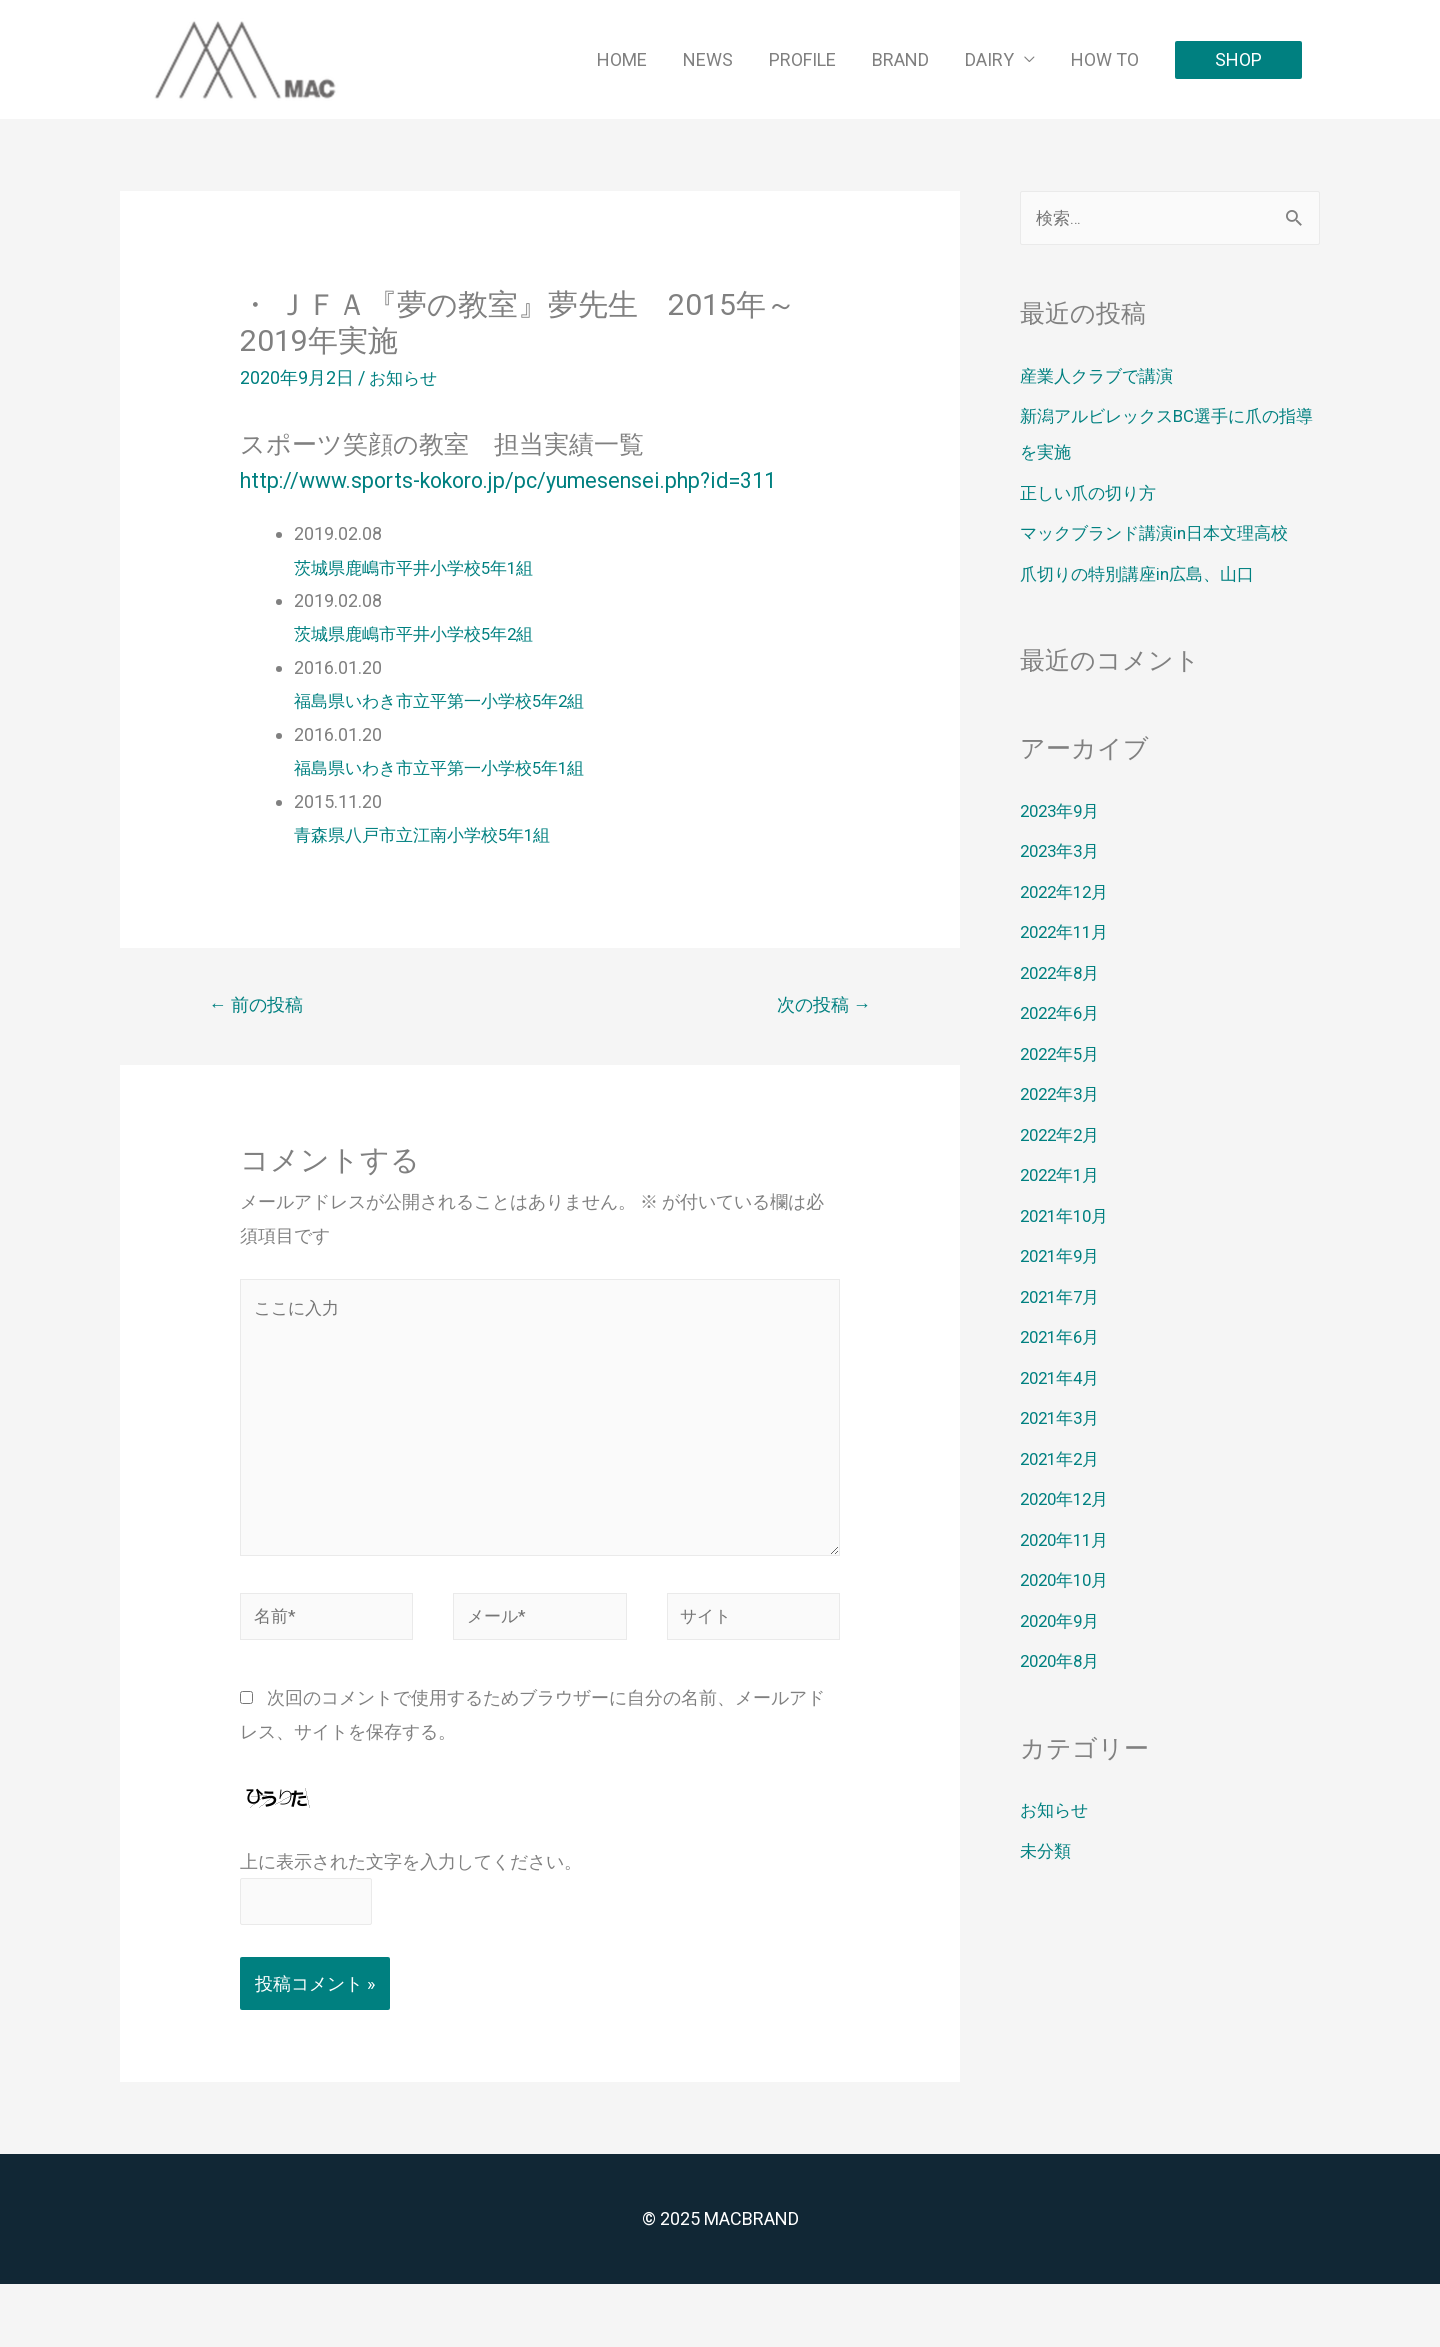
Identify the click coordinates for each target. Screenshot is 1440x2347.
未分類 (1047, 1851)
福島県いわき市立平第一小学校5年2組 (448, 735)
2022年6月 (1063, 1013)
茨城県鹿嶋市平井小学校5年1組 (421, 602)
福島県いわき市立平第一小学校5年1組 (448, 802)
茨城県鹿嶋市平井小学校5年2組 (421, 668)
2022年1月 (1063, 1175)
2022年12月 (1068, 892)
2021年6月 (1063, 1337)
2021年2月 (1063, 1459)
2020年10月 (1068, 1580)
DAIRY (989, 59)
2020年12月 (1068, 1499)
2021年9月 (1063, 1256)
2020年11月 (1068, 1540)
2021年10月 (1068, 1216)
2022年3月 (1063, 1094)
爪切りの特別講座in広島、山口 (1144, 574)
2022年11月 (1068, 932)
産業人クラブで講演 (1101, 376)
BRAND (900, 59)
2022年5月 (1063, 1054)
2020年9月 (1063, 1621)
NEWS (708, 59)
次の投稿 (819, 1041)
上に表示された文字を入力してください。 (411, 1921)
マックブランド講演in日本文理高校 (1162, 533)
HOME (622, 59)
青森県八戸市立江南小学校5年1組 (430, 869)
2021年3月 (1063, 1418)
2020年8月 (1063, 1661)
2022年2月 (1063, 1135)
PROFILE (802, 59)
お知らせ (405, 377)
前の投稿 (261, 1041)
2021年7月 (1063, 1297)
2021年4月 (1063, 1378)
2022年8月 (1063, 973)
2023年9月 (1063, 811)
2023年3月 (1063, 851)
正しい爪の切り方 (1092, 493)
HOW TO (1105, 59)
